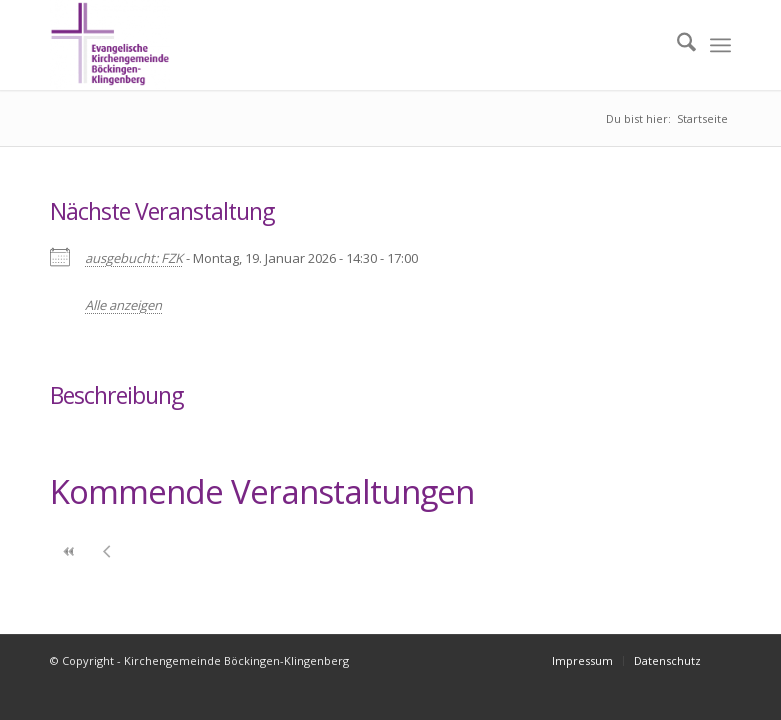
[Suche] (676, 45)
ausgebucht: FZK (134, 258)
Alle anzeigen (123, 305)
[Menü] (720, 45)
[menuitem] (676, 45)
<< (69, 551)
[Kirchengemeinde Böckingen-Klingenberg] (110, 45)
